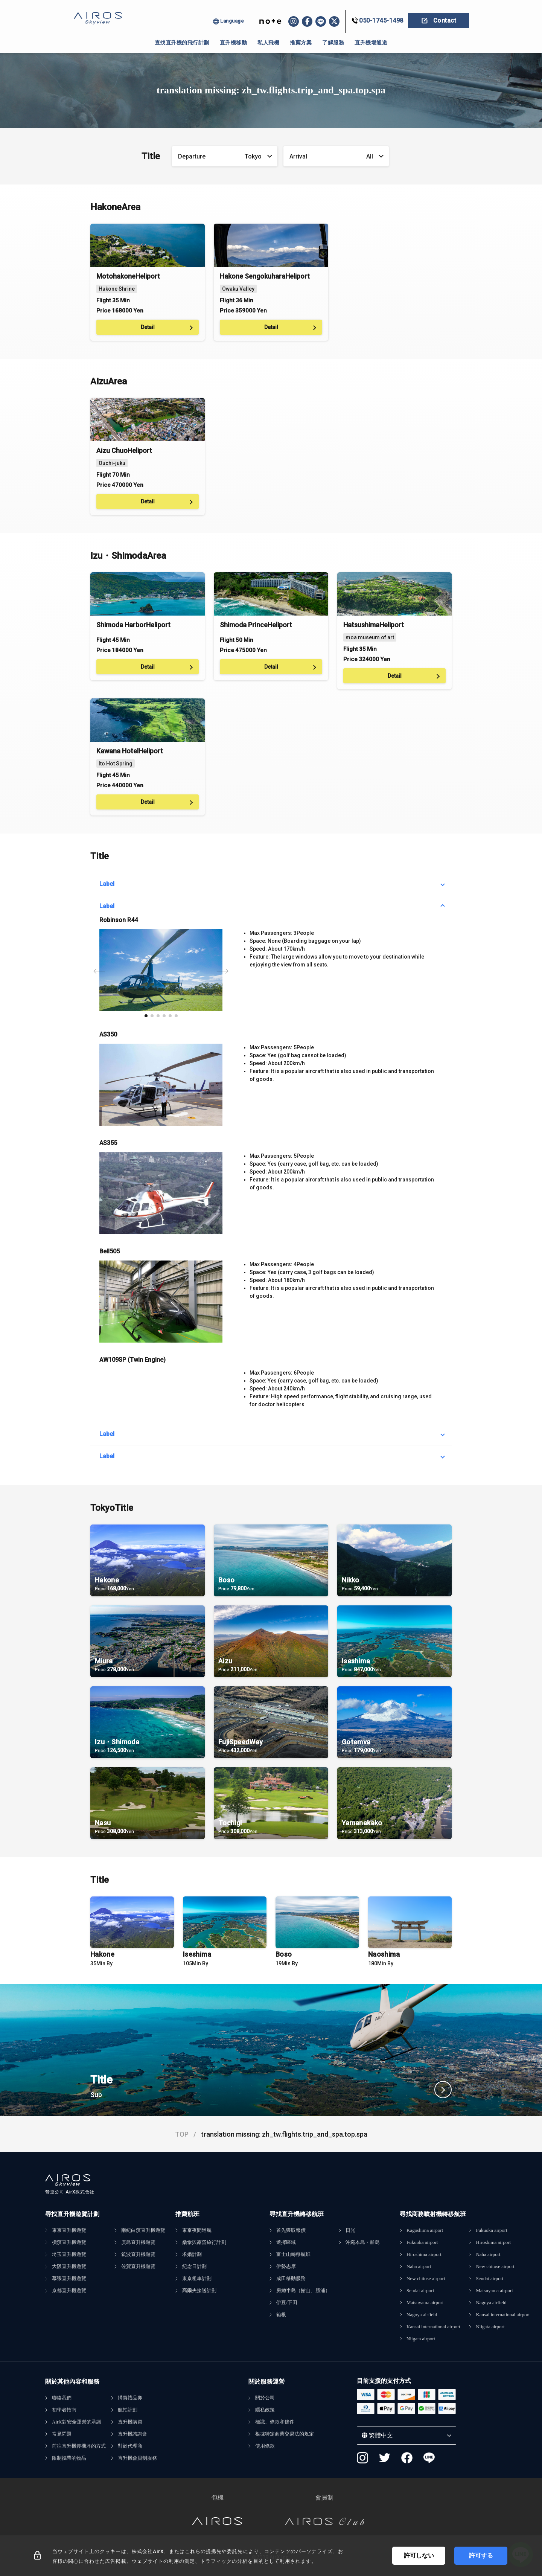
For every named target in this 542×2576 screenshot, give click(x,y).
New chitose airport (425, 2278)
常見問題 (62, 2434)
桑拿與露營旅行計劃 (204, 2242)
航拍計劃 (127, 2410)
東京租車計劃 (197, 2278)
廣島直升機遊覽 (138, 2242)
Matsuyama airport (425, 2302)
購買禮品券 (130, 2398)
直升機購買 (130, 2422)
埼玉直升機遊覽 (69, 2254)
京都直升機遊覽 (69, 2290)
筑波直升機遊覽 (138, 2254)
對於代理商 (130, 2446)
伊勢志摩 (286, 2266)
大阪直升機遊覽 (69, 2266)
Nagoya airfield (421, 2314)
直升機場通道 (371, 43)
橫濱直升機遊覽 (69, 2242)
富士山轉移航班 (293, 2254)
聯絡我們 (62, 2398)
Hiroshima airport (424, 2254)
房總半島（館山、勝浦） (303, 2290)
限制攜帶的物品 (69, 2458)
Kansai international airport (433, 2326)
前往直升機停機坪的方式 (79, 2446)
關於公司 (265, 2398)
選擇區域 (286, 2242)
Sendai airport (420, 2290)
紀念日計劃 (194, 2266)
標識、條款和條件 (274, 2422)
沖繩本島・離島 (363, 2242)
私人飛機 (268, 43)
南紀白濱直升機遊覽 (143, 2230)
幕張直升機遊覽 (69, 2278)
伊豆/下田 (286, 2302)
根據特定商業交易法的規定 (284, 2434)
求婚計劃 (192, 2254)
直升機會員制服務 (137, 2458)
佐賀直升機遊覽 (138, 2266)
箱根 (281, 2314)
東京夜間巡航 (197, 2230)
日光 (350, 2230)
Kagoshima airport (424, 2230)
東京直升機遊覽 (69, 2230)
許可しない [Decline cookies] (419, 2555)
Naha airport (418, 2266)
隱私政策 (265, 2410)
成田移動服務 (291, 2278)
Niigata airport (420, 2338)
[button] (146, 1015)
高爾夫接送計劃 (199, 2290)
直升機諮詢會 (132, 2434)
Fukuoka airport (422, 2242)
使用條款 (265, 2446)
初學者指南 (64, 2410)
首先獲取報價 (291, 2230)
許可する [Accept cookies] (481, 2555)
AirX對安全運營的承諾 (76, 2422)
